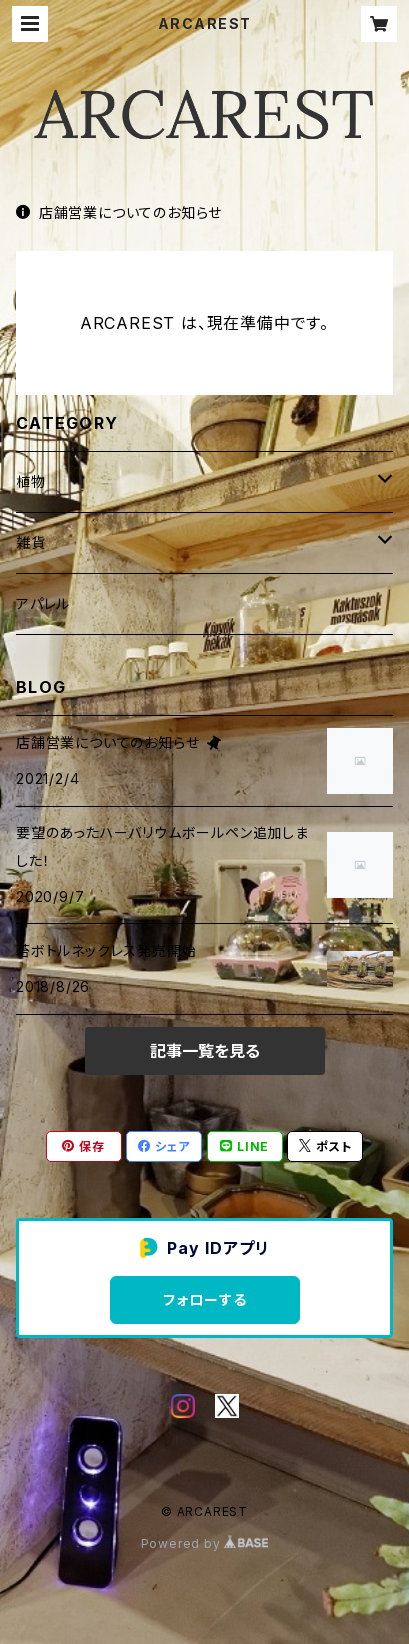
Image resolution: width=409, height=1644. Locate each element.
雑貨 (31, 542)
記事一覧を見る (205, 1051)
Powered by (205, 1543)
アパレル (43, 603)
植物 (31, 481)
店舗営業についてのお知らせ (119, 212)
